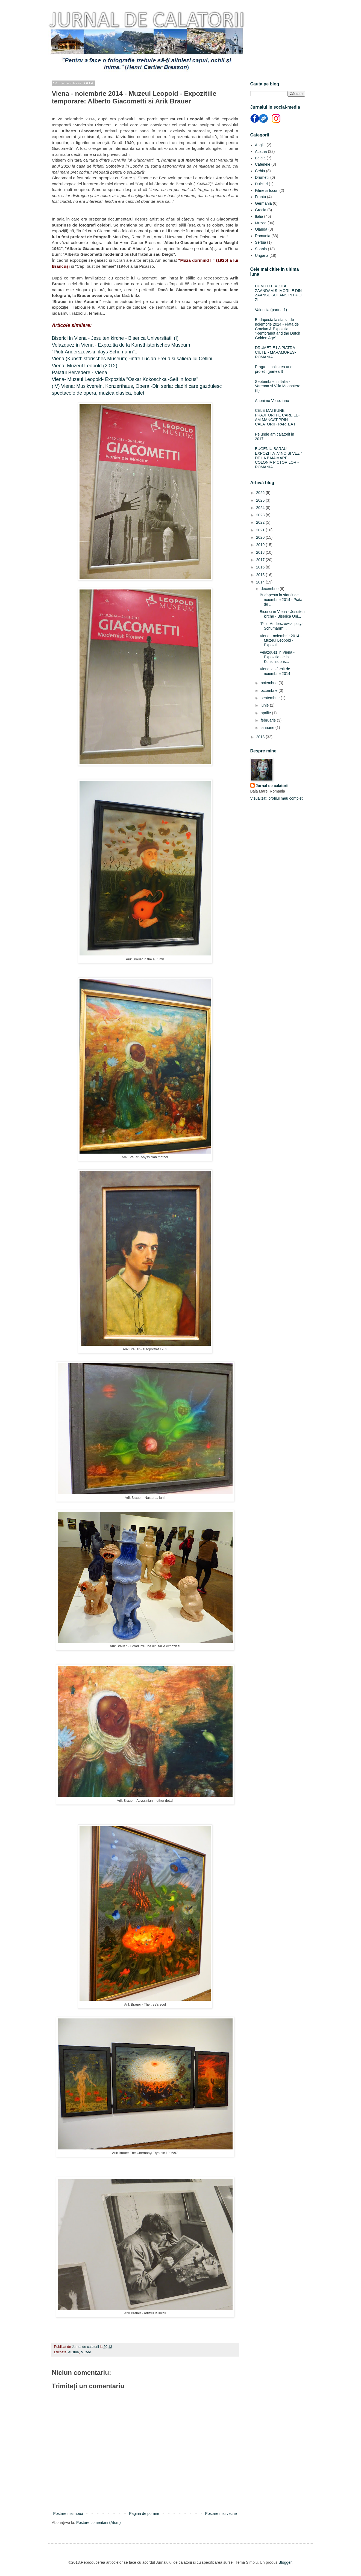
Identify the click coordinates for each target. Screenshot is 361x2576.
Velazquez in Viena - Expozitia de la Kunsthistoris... (277, 657)
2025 (261, 500)
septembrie (271, 698)
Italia (259, 216)
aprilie (266, 713)
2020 (261, 537)
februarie (269, 720)
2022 (261, 522)
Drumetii (262, 177)
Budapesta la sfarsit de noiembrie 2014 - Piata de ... (281, 599)
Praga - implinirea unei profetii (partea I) (274, 369)
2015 (261, 575)
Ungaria (261, 255)
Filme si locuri (266, 190)
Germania (263, 203)
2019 (261, 545)
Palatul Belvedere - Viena (79, 372)
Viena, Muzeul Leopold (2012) (85, 365)
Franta (260, 197)
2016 (261, 567)
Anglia (260, 145)
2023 (261, 515)
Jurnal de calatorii (272, 786)
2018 (261, 552)
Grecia (260, 210)
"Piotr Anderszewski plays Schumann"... (95, 352)
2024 (261, 507)
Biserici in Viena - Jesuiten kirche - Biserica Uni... (282, 613)
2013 (261, 737)
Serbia (260, 242)
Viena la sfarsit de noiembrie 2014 (275, 671)
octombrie (269, 690)
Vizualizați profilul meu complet (276, 798)
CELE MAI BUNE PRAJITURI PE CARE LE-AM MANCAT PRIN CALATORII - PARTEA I (277, 417)
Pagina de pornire (144, 2513)
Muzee (86, 2352)
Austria (73, 2352)
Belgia (260, 158)
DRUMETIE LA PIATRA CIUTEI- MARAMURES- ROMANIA (275, 352)
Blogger (284, 2562)
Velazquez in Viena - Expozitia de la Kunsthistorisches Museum (121, 345)
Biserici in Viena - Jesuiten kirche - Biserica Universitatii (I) (115, 338)
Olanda (261, 229)
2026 (261, 492)
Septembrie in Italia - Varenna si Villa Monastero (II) (277, 386)
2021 (261, 530)
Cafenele (262, 164)
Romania (262, 236)
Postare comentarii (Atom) (98, 2522)
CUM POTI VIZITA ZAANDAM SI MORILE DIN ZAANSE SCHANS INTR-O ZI (278, 293)
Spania (261, 249)
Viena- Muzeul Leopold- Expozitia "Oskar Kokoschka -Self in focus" (125, 379)
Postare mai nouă (68, 2513)
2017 (261, 560)
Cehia (260, 171)
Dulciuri (261, 184)
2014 (261, 582)
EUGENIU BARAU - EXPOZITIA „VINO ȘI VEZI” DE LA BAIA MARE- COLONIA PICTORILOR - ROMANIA (278, 457)
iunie (265, 705)
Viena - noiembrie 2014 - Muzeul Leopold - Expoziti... (280, 640)
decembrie (270, 588)
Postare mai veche (221, 2513)
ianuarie (268, 727)
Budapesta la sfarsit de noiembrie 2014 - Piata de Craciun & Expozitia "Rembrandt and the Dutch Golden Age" (277, 328)
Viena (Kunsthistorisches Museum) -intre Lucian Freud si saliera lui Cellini (132, 358)
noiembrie (269, 683)
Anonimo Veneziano (272, 400)
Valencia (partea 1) (271, 310)
